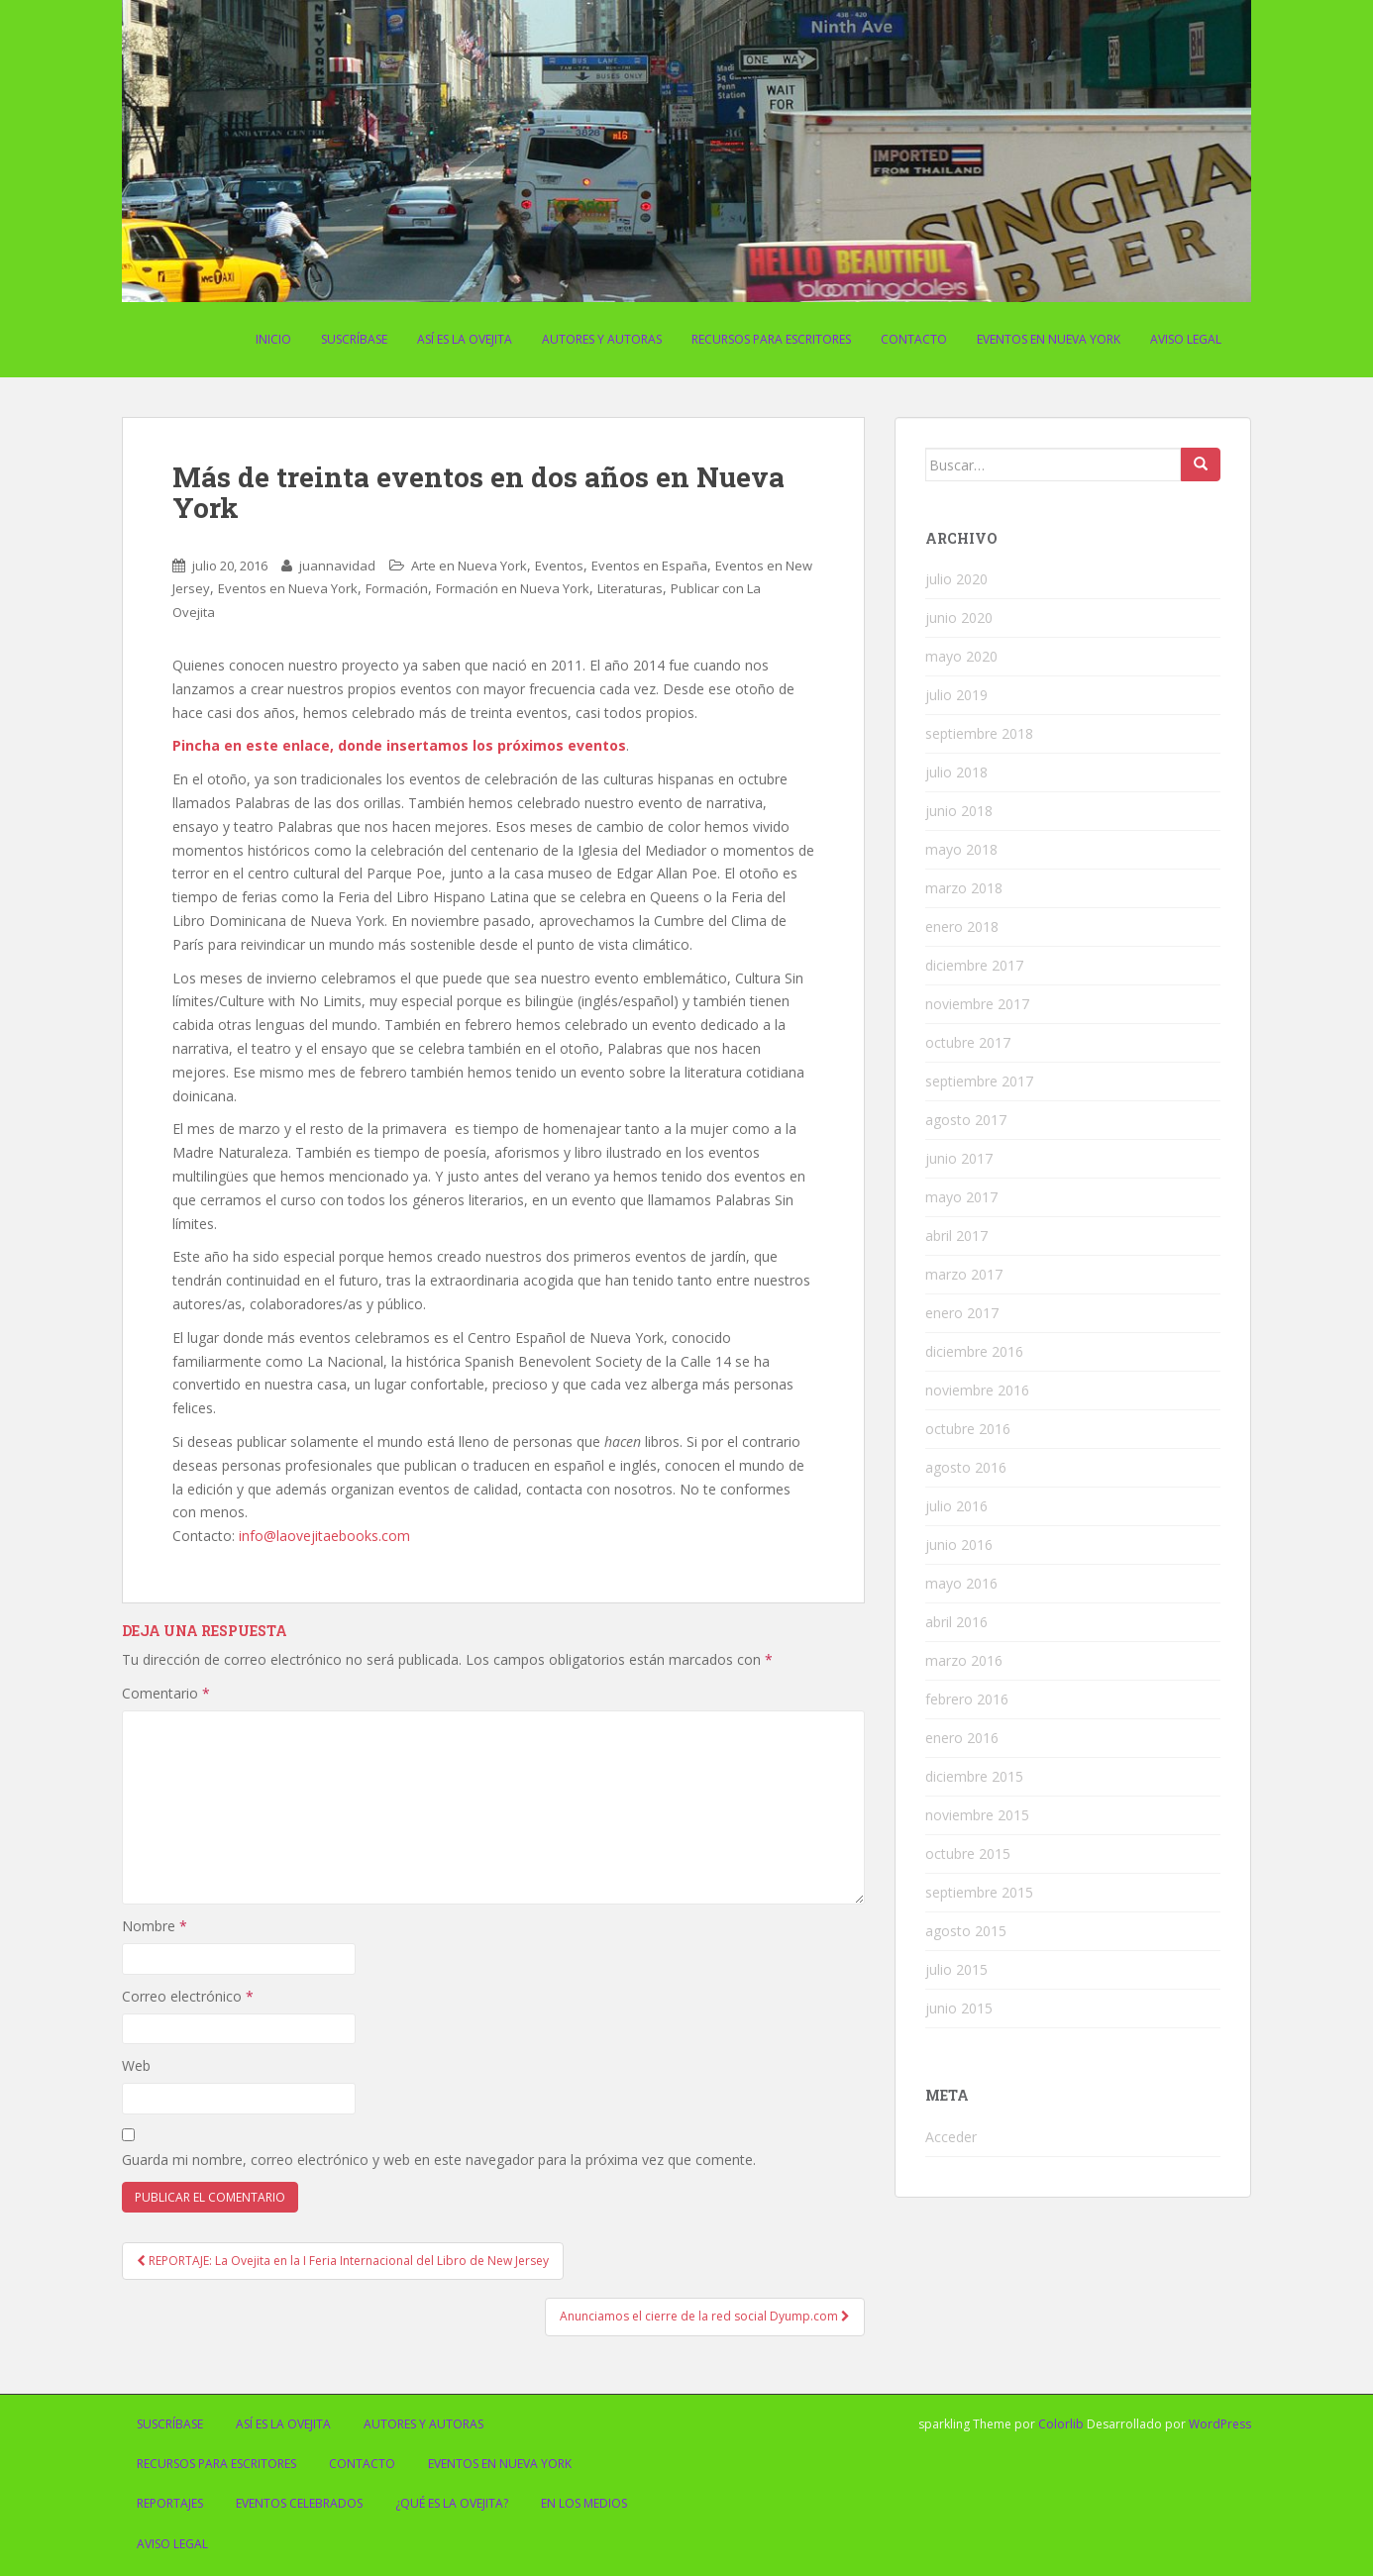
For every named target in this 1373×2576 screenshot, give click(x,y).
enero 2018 (962, 926)
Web (136, 2065)
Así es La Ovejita (464, 339)
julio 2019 (956, 694)
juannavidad (337, 565)
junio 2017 (959, 1158)
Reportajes (170, 2503)
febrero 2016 (966, 1699)
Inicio (273, 339)
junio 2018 (959, 810)
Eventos (559, 565)
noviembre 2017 (977, 1003)
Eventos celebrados (299, 2503)
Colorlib (1061, 2424)
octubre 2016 (967, 1428)
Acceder (951, 2136)
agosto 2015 (965, 1930)
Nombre (154, 1925)
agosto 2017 (965, 1119)
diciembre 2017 (974, 965)
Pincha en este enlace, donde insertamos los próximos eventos (399, 745)
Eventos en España (649, 565)
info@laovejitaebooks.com (324, 1535)
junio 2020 (959, 617)
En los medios (584, 2503)
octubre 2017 (967, 1042)
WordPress (1220, 2424)
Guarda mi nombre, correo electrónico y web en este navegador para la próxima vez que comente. (439, 2159)
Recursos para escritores (771, 339)
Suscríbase (354, 339)
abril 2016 (956, 1621)
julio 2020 (956, 578)
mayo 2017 (961, 1196)
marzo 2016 (964, 1660)
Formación (397, 588)
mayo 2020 (961, 656)
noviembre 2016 (977, 1390)
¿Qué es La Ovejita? (451, 2503)
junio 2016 (959, 1544)
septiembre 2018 (979, 733)
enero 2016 (962, 1737)
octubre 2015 (967, 1853)
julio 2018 (956, 772)
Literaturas (630, 588)
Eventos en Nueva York (1048, 339)
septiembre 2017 (979, 1081)
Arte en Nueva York (469, 565)
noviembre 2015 (977, 1814)
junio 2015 (959, 2008)
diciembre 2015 (974, 1776)
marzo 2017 (964, 1274)
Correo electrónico (188, 1996)
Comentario (166, 1693)
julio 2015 (956, 1969)
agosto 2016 (965, 1467)
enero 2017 (962, 1312)
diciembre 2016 (974, 1351)
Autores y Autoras (602, 339)
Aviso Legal (1185, 339)
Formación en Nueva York (512, 588)
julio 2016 (956, 1505)
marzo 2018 (964, 887)
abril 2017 (956, 1235)
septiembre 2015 (979, 1892)
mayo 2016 (961, 1583)
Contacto (914, 339)
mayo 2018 (961, 849)
